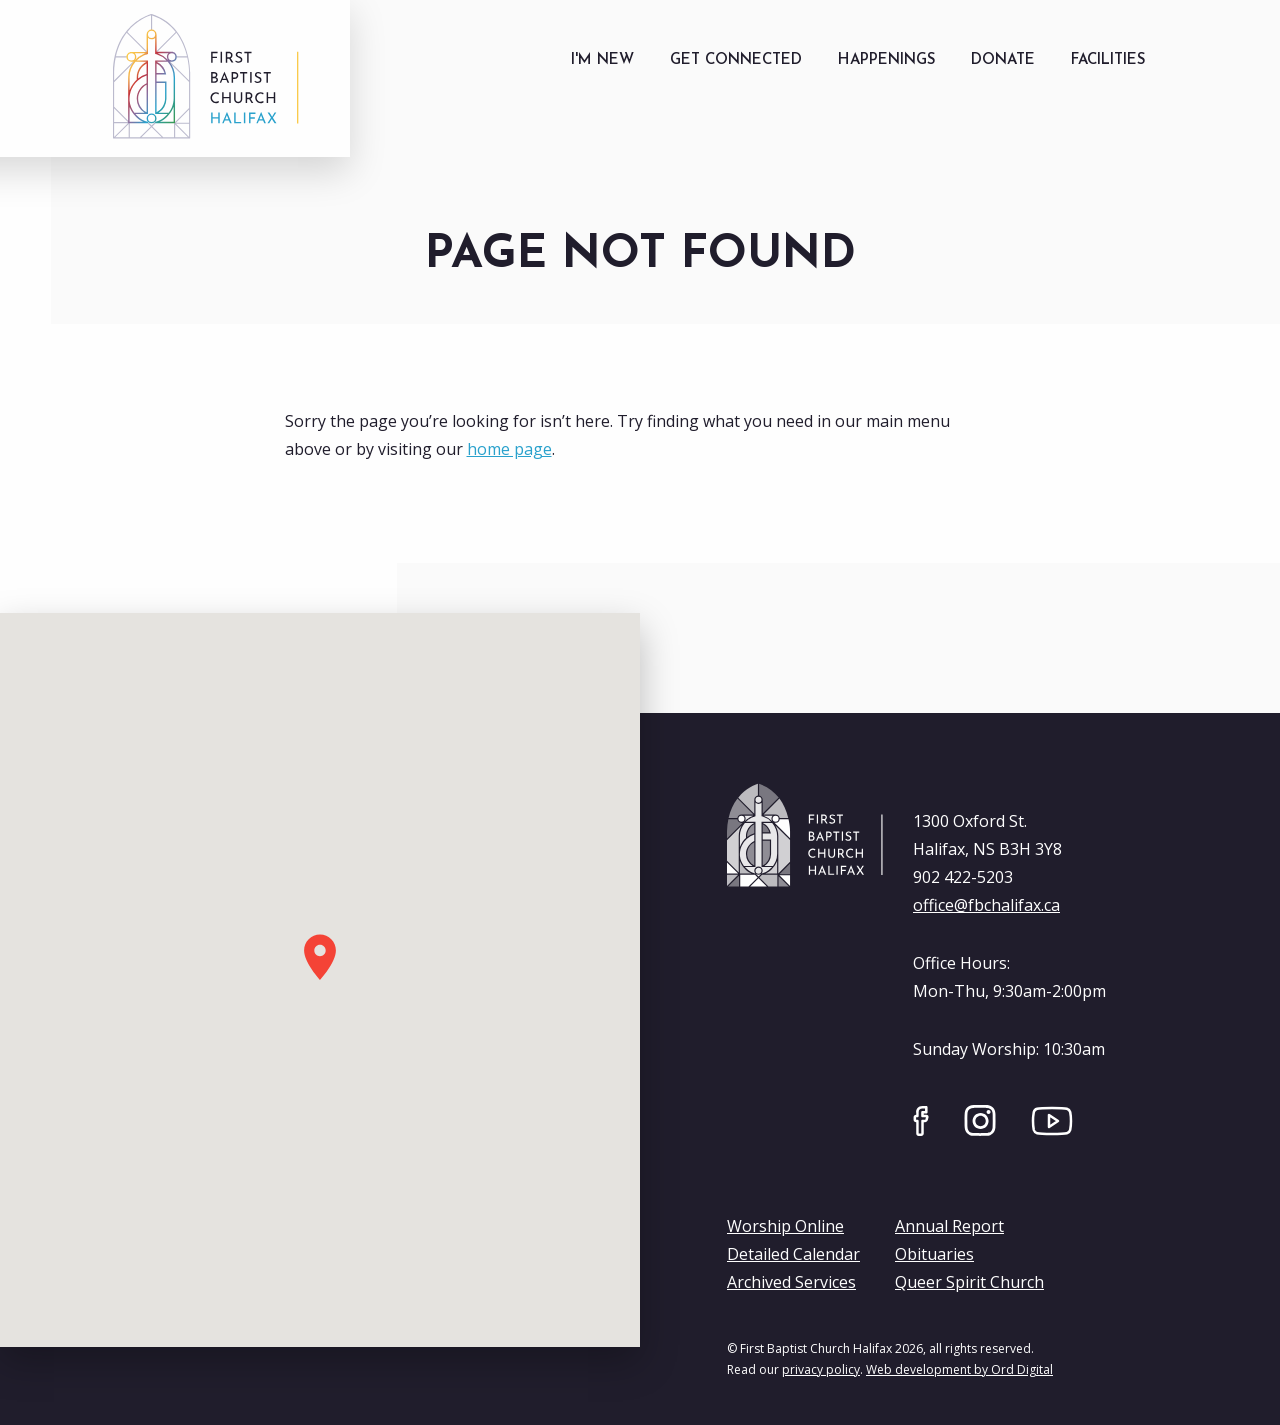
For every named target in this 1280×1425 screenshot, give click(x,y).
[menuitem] (602, 60)
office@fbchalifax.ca (986, 905)
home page (509, 449)
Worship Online (785, 1226)
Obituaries (934, 1254)
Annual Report (949, 1226)
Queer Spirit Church (969, 1282)
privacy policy (821, 1369)
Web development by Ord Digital (959, 1369)
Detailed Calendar (793, 1254)
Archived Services (791, 1282)
